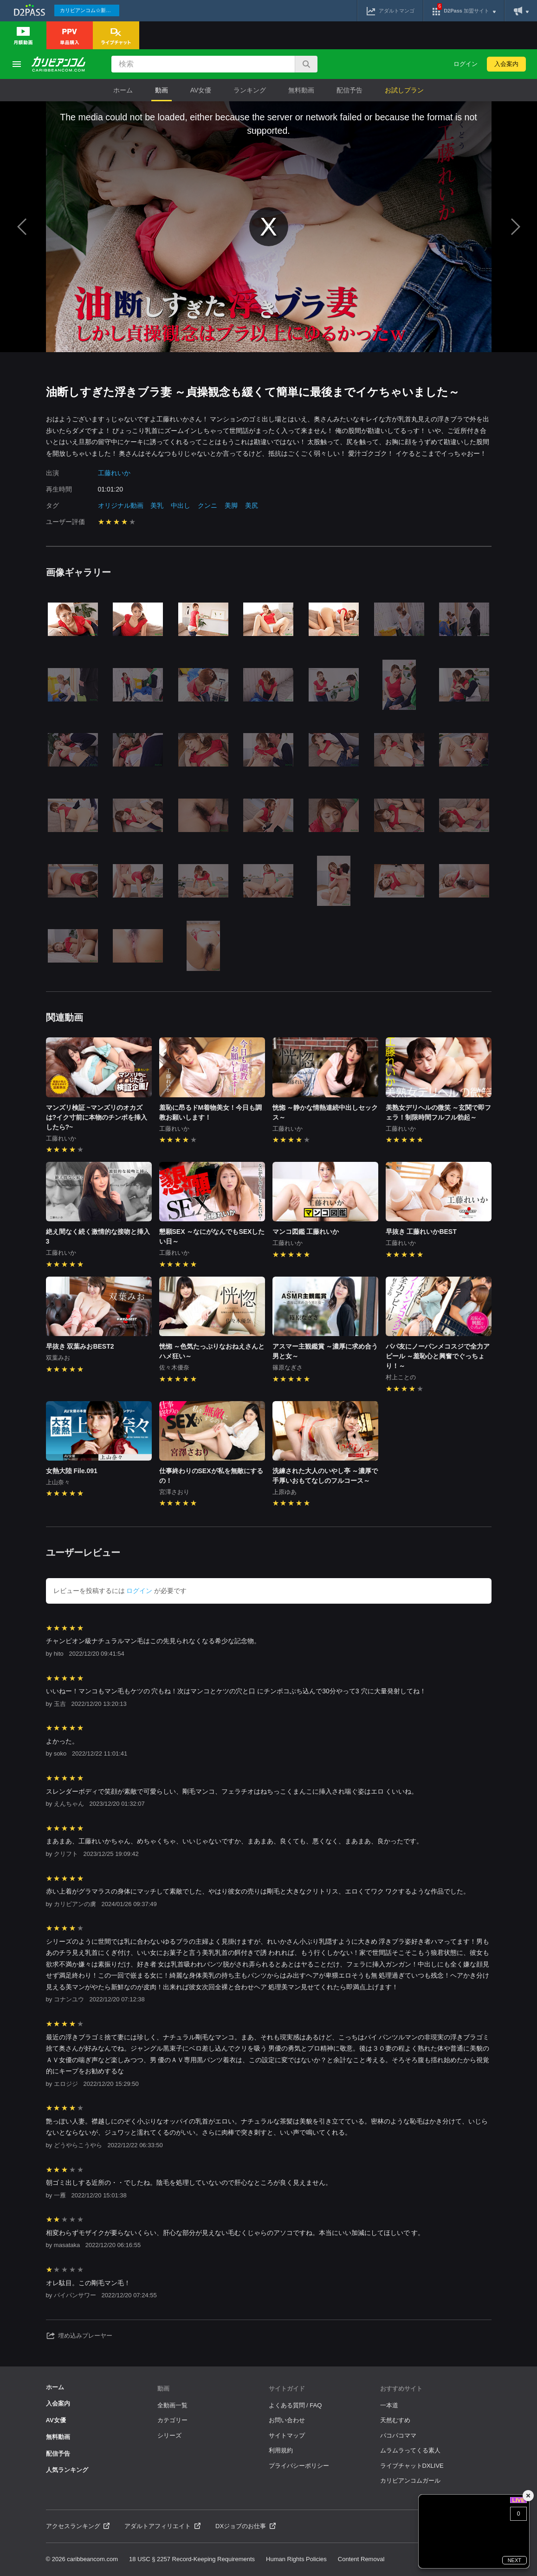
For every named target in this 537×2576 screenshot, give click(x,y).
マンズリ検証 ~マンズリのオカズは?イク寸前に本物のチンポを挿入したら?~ (97, 1117)
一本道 (389, 2405)
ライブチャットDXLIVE (412, 2465)
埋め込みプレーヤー (79, 2335)
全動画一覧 (172, 2405)
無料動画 (301, 90)
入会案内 (506, 63)
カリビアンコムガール (410, 2480)
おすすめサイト (401, 2388)
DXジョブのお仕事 (245, 2526)
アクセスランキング (78, 2526)
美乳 (156, 505)
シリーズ (169, 2435)
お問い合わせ (287, 2420)
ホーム (123, 90)
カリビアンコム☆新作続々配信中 (89, 10)
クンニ (207, 505)
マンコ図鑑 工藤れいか (305, 1231)
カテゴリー (172, 2420)
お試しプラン (404, 90)
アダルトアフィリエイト (162, 2526)
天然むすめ (395, 2420)
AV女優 (201, 90)
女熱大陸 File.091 (71, 1471)
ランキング (249, 90)
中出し (180, 505)
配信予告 (349, 90)
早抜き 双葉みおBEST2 (80, 1346)
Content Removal (361, 2559)
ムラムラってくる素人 (410, 2450)
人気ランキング (67, 2469)
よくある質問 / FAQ (295, 2405)
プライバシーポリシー (299, 2465)
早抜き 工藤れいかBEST (421, 1231)
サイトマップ (287, 2435)
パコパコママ (398, 2435)
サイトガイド (287, 2388)
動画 (161, 90)
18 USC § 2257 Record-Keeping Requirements (192, 2559)
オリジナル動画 (120, 505)
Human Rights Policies (296, 2559)
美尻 (251, 505)
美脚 (231, 505)
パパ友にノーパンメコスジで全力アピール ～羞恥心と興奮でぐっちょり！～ (438, 1356)
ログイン (465, 63)
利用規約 (281, 2450)
